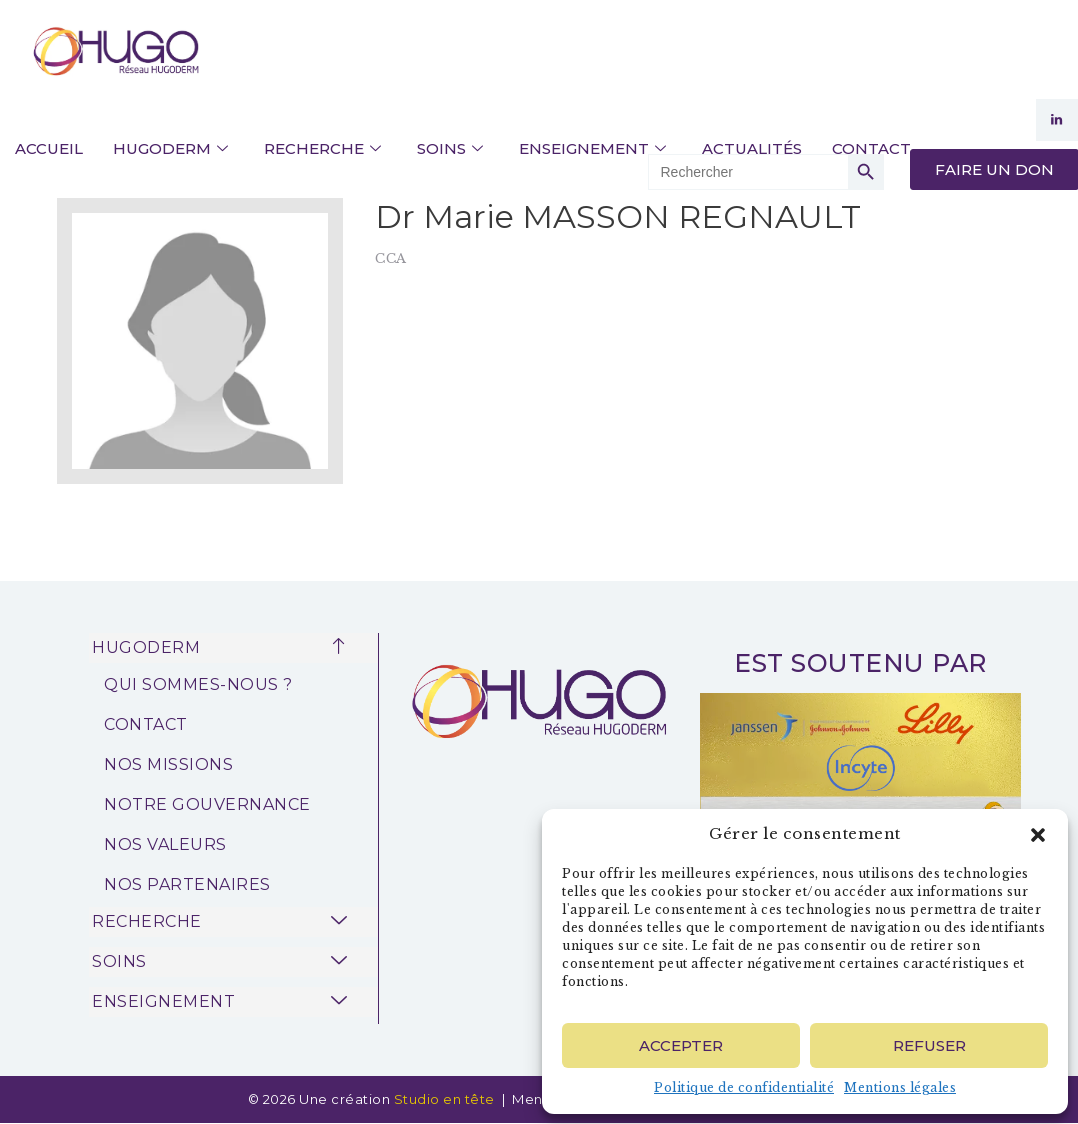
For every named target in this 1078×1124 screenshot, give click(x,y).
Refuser (929, 1045)
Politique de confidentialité (744, 1087)
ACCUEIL (49, 148)
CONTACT (871, 148)
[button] (1038, 835)
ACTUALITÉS (752, 148)
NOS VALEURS (165, 844)
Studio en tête (446, 1099)
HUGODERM (170, 149)
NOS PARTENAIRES (187, 884)
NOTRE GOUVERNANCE (207, 804)
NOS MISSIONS (168, 764)
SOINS (450, 149)
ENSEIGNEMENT (592, 149)
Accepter (681, 1045)
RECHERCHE (322, 149)
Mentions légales (900, 1087)
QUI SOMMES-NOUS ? (198, 684)
